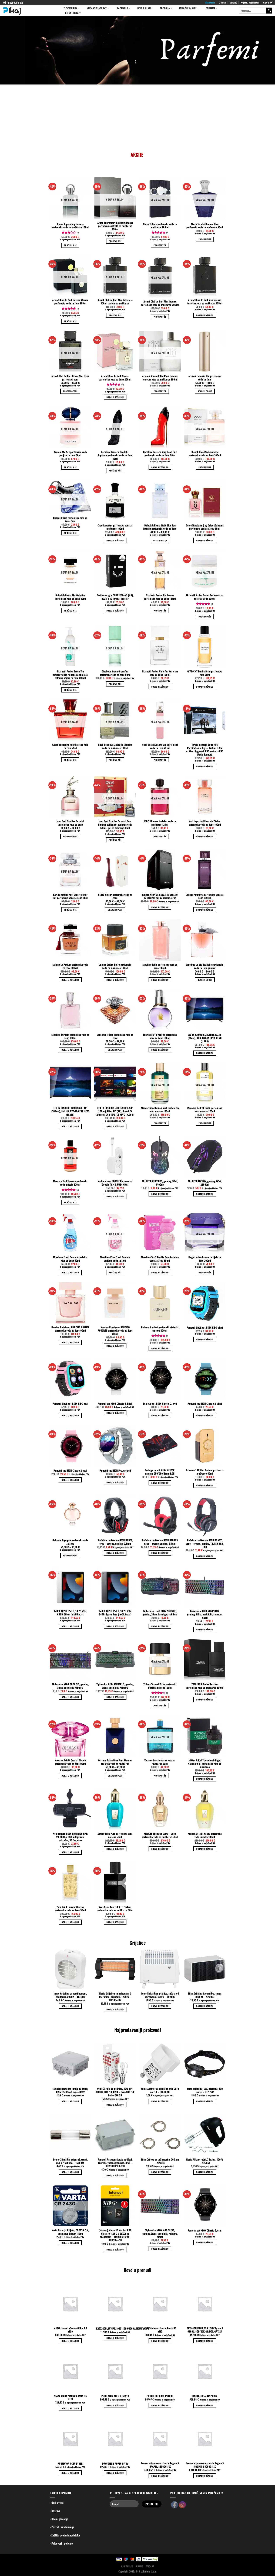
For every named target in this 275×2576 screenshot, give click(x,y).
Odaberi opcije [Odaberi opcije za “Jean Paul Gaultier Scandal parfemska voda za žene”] (70, 836)
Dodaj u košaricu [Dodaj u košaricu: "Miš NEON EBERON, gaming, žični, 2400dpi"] (204, 1193)
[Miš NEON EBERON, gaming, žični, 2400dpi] (204, 1156)
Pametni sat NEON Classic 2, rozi (70, 1470)
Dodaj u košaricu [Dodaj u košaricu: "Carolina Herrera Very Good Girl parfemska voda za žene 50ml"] (160, 467)
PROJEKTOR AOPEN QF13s (115, 2463)
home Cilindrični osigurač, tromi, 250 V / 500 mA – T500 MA (70, 2161)
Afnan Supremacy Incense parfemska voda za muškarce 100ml (70, 226)
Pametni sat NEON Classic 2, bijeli (115, 1403)
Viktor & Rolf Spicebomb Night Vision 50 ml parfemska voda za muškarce (204, 1764)
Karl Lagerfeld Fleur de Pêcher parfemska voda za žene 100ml (205, 823)
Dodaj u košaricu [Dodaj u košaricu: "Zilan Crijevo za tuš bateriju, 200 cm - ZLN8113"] (160, 2172)
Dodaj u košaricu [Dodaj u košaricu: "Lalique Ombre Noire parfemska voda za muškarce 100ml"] (115, 979)
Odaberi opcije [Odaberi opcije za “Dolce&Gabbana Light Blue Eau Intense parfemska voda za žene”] (160, 540)
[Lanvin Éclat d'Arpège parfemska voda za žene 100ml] (160, 1010)
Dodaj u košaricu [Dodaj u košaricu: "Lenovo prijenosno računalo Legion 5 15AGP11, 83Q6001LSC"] (204, 2475)
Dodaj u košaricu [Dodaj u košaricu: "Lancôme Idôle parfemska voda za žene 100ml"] (160, 979)
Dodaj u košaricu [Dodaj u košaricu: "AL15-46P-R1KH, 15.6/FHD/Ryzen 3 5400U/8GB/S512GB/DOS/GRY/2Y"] (204, 2340)
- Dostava (55, 2511)
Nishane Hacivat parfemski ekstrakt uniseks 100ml (160, 1329)
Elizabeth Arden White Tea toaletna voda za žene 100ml (160, 673)
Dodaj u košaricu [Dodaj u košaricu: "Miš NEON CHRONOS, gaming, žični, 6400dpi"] (160, 1193)
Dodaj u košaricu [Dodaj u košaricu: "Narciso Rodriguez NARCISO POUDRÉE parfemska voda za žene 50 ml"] (115, 1345)
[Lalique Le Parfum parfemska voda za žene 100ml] (70, 940)
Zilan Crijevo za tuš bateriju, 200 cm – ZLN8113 (160, 2161)
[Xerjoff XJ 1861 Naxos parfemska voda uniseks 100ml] (204, 1809)
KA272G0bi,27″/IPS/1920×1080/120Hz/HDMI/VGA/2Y (123, 2328)
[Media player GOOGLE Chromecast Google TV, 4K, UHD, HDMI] (115, 1156)
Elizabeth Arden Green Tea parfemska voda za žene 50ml (115, 673)
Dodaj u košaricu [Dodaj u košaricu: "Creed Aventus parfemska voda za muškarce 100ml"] (115, 540)
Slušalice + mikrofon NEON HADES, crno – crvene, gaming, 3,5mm (115, 1542)
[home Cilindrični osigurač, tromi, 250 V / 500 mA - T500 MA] (70, 2135)
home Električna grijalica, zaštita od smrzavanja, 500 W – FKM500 (160, 1995)
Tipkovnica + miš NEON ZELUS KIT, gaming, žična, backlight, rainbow (160, 1612)
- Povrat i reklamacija (62, 2527)
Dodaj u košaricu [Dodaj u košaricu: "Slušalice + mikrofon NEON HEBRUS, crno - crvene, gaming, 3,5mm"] (160, 1552)
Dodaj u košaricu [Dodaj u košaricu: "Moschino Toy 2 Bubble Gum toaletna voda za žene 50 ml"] (160, 1272)
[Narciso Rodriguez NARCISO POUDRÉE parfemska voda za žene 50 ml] (115, 1302)
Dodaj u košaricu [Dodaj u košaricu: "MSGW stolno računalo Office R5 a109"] (70, 2340)
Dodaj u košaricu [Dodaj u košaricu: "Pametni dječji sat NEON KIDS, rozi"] (70, 1415)
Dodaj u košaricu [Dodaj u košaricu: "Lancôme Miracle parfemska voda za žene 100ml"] (70, 1049)
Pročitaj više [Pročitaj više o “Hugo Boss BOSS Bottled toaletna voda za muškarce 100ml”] (115, 759)
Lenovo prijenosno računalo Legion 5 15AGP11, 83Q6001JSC (160, 2465)
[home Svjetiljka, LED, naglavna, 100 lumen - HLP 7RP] (204, 2064)
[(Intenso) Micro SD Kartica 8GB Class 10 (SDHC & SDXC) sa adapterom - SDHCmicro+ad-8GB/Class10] (115, 2205)
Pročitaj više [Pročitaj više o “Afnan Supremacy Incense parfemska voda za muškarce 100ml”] (70, 245)
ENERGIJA (166, 8)
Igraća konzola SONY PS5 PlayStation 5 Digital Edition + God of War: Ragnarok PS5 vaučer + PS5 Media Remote (204, 749)
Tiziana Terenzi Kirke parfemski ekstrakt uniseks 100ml (159, 1686)
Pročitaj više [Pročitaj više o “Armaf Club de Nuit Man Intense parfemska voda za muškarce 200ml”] (160, 316)
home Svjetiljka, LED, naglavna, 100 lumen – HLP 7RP (205, 2090)
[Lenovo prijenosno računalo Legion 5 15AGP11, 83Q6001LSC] (204, 2438)
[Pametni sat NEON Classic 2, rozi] (70, 1445)
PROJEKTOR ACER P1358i (70, 2463)
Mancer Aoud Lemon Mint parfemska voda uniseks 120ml (160, 1109)
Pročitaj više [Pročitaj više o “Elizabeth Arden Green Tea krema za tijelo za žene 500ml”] (205, 616)
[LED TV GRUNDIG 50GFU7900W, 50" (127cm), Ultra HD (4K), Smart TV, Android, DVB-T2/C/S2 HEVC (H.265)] (115, 1083)
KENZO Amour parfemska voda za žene (115, 896)
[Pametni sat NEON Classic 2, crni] (160, 1378)
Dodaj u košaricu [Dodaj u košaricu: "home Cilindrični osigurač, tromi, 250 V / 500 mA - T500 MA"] (70, 2172)
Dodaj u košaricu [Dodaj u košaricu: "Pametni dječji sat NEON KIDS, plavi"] (204, 1339)
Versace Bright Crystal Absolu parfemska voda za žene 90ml (70, 1762)
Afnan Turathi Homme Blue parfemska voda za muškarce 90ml (204, 226)
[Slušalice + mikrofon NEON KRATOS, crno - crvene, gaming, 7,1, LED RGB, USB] (204, 1515)
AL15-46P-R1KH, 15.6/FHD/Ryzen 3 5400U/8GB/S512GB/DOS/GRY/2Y (205, 2330)
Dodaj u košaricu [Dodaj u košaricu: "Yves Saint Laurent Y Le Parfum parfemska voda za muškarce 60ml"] (115, 1922)
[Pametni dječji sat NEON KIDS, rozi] (70, 1378)
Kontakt (233, 2)
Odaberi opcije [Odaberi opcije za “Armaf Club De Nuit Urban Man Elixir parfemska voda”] (70, 391)
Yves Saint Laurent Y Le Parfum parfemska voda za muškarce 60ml (115, 1908)
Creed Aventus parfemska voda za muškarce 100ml (115, 527)
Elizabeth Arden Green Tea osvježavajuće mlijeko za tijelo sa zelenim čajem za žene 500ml (70, 675)
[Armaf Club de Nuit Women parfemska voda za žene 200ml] (115, 351)
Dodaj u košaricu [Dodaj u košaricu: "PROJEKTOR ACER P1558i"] (204, 2405)
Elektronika (71, 8)
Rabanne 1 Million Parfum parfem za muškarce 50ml (205, 1472)
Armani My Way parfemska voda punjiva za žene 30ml (70, 453)
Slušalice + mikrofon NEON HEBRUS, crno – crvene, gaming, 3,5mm (160, 1542)
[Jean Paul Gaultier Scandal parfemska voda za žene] (70, 796)
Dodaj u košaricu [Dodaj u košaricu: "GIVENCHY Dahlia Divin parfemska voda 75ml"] (204, 686)
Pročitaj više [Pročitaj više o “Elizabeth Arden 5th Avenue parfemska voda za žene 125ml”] (160, 610)
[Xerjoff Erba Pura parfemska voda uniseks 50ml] (115, 1809)
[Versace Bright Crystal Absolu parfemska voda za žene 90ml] (70, 1736)
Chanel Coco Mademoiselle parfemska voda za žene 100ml (205, 453)
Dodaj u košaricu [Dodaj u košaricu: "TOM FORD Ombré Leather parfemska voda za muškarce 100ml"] (204, 1699)
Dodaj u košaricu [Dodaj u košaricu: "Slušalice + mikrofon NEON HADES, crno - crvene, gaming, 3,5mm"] (115, 1552)
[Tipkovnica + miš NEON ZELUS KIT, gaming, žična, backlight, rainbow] (160, 1586)
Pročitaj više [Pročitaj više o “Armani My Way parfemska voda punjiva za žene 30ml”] (70, 467)
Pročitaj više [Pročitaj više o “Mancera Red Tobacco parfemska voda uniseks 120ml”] (70, 1202)
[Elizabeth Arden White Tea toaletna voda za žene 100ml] (160, 647)
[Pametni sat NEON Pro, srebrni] (115, 1445)
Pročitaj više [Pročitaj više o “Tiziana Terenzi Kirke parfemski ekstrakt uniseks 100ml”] (160, 1705)
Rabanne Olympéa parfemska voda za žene (70, 1542)
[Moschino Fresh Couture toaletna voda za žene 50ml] (70, 1232)
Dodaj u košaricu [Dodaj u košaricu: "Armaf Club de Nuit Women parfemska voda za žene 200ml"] (115, 397)
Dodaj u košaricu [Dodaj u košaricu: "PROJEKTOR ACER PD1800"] (160, 2405)
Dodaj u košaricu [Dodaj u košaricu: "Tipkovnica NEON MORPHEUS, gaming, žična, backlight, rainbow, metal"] (204, 1629)
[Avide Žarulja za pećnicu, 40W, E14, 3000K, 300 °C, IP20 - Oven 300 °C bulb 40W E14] (115, 2064)
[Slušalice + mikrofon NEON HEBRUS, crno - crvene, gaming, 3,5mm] (160, 1515)
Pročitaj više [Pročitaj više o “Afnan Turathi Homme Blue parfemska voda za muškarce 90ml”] (205, 239)
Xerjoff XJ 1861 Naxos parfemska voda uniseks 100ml (205, 1835)
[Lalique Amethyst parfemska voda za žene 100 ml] (204, 870)
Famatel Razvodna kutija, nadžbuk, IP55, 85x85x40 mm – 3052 (70, 2090)
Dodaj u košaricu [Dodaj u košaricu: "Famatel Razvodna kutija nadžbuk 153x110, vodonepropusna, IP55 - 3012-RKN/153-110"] (115, 2175)
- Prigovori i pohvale (61, 2543)
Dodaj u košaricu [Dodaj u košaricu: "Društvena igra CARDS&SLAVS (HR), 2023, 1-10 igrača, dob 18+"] (115, 610)
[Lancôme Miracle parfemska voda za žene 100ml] (70, 1010)
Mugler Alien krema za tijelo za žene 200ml (204, 1259)
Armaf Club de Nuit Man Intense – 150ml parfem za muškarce (115, 301)
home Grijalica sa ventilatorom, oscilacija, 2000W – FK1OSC (70, 1995)
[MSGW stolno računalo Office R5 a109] (70, 2303)
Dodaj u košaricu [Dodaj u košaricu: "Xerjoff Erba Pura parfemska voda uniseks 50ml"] (115, 1848)
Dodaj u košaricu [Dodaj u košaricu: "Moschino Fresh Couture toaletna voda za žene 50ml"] (70, 1272)
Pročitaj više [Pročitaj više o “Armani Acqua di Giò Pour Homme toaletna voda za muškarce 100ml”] (160, 391)
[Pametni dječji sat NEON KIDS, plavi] (204, 1302)
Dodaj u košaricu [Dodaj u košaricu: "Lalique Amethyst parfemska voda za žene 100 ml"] (204, 909)
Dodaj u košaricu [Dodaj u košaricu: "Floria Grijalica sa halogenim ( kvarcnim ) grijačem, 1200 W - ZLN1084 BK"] (115, 2009)
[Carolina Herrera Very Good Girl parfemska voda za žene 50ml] (160, 427)
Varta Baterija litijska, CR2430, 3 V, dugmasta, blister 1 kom (70, 2232)
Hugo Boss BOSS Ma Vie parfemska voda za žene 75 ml (160, 746)
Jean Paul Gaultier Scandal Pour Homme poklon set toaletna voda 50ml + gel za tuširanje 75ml (115, 825)
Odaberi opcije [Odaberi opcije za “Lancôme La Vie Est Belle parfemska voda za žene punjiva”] (205, 979)
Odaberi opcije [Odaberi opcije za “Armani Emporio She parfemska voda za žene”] (205, 391)
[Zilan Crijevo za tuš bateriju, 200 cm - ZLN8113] (160, 2135)
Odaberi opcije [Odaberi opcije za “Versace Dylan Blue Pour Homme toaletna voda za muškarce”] (115, 1775)
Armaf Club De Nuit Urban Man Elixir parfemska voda (70, 378)
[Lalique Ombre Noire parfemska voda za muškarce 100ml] (115, 940)
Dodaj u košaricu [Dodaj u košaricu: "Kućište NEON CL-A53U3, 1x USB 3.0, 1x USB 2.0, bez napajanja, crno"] (160, 907)
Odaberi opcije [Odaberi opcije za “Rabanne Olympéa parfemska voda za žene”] (70, 1555)
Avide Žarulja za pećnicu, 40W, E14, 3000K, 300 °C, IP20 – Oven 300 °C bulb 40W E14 (115, 2092)
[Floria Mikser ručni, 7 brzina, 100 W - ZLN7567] (204, 2135)
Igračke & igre (189, 8)
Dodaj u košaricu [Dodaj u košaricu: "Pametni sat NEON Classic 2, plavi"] (204, 1415)
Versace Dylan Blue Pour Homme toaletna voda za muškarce (115, 1762)
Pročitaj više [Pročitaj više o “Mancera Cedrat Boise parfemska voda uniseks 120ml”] (205, 1123)
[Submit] (269, 11)
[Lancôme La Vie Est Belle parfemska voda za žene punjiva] (204, 940)
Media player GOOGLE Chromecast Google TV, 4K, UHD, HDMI (115, 1183)
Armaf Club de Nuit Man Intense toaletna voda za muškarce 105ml (204, 301)
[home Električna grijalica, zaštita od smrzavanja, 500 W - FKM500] (160, 1969)
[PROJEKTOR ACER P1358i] (70, 2438)
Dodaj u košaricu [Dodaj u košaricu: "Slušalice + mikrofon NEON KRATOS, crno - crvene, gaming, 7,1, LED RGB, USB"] (204, 1556)
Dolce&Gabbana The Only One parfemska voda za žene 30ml (70, 597)
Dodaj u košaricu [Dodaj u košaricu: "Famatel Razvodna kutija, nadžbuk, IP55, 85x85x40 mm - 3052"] (70, 2101)
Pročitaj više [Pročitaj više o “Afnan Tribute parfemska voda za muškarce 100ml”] (160, 245)
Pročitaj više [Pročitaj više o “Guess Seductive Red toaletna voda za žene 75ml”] (70, 759)
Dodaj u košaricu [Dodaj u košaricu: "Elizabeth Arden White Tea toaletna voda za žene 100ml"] (160, 686)
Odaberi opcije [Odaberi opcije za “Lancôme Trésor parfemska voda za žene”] (115, 1049)
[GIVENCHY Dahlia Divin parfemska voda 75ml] (204, 647)
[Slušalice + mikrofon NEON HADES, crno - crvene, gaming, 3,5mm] (115, 1515)
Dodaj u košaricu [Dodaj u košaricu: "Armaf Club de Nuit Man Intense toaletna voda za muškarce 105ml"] (204, 315)
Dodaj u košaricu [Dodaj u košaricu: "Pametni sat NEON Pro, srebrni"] (115, 1482)
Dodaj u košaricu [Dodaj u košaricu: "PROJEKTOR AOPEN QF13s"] (115, 2472)
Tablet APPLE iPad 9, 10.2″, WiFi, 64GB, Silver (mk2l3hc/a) (70, 1612)
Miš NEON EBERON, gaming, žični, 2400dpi (205, 1183)
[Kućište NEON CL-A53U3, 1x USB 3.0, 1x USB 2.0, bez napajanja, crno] (160, 870)
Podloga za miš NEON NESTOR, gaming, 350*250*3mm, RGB (160, 1472)
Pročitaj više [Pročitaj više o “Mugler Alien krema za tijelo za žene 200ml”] (205, 1272)
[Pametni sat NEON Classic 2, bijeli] (115, 1378)
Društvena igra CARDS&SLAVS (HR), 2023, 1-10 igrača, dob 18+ (115, 597)
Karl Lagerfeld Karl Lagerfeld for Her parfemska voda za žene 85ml (70, 896)
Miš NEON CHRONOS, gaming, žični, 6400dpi (160, 1183)
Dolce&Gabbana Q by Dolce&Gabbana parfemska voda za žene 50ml (205, 527)
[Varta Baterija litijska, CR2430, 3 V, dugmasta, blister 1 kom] (70, 2205)
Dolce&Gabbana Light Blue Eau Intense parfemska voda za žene (159, 527)
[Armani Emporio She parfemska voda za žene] (204, 351)
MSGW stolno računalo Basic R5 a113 (159, 2330)
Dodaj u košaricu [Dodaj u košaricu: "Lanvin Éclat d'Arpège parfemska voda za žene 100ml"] (160, 1049)
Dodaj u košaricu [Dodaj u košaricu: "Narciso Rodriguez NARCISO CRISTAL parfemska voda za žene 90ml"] (70, 1342)
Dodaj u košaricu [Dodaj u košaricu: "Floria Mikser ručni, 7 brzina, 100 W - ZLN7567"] (204, 2172)
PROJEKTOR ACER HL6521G (115, 2396)
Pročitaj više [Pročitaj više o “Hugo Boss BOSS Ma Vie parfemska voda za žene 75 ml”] (160, 759)
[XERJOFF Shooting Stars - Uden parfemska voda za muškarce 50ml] (160, 1809)
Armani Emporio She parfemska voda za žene (204, 378)
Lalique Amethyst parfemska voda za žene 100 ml (205, 896)
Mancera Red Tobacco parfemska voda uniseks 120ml (70, 1183)
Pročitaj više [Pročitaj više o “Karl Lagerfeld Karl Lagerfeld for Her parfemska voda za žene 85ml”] (70, 909)
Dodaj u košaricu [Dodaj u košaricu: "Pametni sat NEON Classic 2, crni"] (160, 1415)
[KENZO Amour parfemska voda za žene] (115, 870)
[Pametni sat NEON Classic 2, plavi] (204, 1378)
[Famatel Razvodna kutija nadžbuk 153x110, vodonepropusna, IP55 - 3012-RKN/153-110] (115, 2135)
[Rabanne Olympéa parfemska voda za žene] (70, 1515)
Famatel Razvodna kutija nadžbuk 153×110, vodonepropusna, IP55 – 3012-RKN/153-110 (115, 2163)
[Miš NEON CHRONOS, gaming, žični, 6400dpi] (160, 1156)
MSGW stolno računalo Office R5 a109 (70, 2330)
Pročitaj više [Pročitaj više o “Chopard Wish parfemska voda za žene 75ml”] (70, 532)
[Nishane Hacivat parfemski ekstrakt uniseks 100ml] (160, 1302)
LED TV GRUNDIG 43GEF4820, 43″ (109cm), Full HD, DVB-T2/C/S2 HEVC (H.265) (70, 1111)
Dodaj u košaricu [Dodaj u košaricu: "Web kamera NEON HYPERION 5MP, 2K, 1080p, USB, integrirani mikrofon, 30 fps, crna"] (70, 1852)
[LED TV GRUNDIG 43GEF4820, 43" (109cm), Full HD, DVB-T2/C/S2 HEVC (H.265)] (70, 1083)
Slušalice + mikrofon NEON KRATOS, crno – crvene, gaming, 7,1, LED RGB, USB (204, 1544)
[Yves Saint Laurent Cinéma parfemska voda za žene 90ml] (70, 1882)
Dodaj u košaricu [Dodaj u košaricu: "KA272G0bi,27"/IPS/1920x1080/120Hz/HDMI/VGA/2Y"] (115, 2337)
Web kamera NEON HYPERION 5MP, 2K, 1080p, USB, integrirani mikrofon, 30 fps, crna (70, 1837)
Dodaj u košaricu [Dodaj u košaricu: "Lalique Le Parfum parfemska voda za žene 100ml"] (70, 979)
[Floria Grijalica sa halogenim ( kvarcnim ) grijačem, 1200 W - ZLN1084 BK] (115, 1969)
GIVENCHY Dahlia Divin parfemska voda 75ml (204, 673)
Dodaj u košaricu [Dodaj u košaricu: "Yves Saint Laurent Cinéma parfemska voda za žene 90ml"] (70, 1922)
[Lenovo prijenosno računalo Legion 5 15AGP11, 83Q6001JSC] (160, 2438)
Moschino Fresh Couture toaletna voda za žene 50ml (70, 1259)
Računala (123, 8)
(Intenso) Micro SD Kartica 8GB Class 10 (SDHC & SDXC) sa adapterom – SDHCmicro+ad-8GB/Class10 (115, 2235)
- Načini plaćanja (59, 2519)
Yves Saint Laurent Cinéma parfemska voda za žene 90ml (70, 1908)
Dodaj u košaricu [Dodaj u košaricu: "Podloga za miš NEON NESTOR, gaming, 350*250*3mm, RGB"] (160, 1482)
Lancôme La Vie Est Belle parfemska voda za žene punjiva (204, 966)
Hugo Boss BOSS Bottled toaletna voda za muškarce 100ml (115, 746)
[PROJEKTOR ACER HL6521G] (115, 2371)
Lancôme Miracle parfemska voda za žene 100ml (70, 1036)
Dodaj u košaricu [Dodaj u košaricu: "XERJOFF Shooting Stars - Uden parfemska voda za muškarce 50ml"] (160, 1848)
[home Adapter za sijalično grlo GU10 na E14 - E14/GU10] (160, 2064)
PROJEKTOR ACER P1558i (204, 2396)
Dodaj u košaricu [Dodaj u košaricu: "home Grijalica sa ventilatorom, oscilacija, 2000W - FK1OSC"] (70, 2006)
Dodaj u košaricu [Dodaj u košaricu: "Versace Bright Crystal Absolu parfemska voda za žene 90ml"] (70, 1775)
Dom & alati (145, 8)
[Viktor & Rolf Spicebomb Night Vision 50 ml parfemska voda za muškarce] (204, 1736)
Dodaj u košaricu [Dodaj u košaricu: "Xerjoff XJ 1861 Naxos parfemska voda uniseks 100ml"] (204, 1848)
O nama (222, 2)
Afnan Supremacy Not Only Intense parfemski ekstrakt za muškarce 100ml (115, 226)
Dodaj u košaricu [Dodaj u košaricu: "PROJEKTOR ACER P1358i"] (70, 2472)
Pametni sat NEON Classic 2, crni (160, 1403)
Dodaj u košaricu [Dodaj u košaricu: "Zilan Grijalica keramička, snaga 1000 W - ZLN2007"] (204, 2006)
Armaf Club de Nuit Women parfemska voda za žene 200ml (115, 378)
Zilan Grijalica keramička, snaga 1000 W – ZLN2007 (205, 1995)
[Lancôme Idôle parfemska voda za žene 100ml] (160, 940)
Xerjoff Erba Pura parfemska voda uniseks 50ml (115, 1835)
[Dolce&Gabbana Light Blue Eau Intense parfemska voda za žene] (160, 501)
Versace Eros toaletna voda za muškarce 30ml (159, 1762)
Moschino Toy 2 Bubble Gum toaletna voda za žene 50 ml (160, 1259)
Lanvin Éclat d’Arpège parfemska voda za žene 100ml (160, 1036)
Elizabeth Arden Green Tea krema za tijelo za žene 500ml (204, 597)
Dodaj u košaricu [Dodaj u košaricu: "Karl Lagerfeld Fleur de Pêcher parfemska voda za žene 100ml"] (204, 836)
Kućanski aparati (98, 8)
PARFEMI (211, 8)
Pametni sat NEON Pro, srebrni (115, 1470)
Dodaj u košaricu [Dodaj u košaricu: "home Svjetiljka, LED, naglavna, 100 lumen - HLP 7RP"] (204, 2101)
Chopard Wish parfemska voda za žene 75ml (70, 519)
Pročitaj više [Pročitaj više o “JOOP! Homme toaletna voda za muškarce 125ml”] (160, 836)
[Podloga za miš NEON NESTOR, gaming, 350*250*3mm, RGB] (160, 1445)
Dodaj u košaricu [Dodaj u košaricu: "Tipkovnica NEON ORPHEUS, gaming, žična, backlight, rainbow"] (70, 1697)
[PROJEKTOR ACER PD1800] (160, 2371)
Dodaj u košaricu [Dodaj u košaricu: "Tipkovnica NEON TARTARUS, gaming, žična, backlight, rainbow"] (115, 1697)
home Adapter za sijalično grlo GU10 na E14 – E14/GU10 (160, 2090)
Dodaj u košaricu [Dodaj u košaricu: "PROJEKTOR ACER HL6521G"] (115, 2405)
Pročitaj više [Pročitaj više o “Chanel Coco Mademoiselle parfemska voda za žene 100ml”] (205, 467)
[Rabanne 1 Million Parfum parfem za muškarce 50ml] (204, 1445)
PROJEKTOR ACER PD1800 (160, 2396)
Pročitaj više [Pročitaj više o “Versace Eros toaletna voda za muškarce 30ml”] (160, 1775)
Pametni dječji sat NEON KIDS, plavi (205, 1327)
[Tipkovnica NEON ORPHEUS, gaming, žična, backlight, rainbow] (70, 1659)
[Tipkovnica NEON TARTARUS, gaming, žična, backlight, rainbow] (115, 1659)
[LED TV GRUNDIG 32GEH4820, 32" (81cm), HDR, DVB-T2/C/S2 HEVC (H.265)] (204, 1010)
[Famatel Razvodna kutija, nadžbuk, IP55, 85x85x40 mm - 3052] (70, 2064)
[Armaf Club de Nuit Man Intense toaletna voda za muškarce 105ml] (204, 275)
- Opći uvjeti (56, 2502)
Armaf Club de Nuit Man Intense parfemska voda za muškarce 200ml (160, 303)
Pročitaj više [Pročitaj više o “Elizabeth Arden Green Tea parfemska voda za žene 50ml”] (115, 683)
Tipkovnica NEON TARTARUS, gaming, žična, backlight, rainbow (115, 1686)
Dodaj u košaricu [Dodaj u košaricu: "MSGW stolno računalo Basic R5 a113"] (160, 2340)
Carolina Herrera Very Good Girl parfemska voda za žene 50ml (160, 453)
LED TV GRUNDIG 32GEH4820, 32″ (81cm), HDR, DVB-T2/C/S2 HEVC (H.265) (205, 1038)
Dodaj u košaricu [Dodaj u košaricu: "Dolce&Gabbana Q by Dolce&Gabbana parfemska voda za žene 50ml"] (204, 540)
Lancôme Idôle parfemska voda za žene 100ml (159, 966)
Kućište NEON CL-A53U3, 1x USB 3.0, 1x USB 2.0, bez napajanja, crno (160, 896)
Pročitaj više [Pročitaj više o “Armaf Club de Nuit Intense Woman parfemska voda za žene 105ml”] (70, 321)
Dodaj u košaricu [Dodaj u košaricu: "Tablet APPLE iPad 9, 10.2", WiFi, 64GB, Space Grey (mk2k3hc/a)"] (115, 1626)
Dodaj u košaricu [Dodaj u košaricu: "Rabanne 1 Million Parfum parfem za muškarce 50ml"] (204, 1485)
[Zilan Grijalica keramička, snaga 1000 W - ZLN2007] (204, 1969)
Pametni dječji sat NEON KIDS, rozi (70, 1403)
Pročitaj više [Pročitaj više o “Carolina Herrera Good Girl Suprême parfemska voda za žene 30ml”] (115, 470)
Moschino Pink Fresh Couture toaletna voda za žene (115, 1259)
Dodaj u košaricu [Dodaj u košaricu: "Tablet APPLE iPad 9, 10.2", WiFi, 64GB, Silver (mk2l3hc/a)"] (70, 1626)
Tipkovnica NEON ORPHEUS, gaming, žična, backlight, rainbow (70, 1686)
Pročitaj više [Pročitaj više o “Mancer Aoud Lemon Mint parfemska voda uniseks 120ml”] (160, 1123)
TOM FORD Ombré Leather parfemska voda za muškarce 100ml (204, 1686)
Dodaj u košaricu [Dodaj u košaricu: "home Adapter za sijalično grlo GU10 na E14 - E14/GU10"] (160, 2101)
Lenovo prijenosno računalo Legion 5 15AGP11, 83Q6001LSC (205, 2465)
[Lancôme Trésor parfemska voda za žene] (115, 1010)
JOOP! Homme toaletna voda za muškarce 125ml (160, 823)
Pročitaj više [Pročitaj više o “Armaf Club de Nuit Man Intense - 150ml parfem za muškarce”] (115, 315)
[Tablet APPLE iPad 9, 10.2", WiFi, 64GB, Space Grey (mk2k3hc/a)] (115, 1586)
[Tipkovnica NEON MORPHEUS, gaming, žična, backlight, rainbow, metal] (204, 1586)
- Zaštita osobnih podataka (65, 2535)
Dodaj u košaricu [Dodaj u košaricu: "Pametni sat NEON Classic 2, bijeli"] (115, 1412)
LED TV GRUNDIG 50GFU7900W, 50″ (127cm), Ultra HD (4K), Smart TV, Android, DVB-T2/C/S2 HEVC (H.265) (115, 1111)
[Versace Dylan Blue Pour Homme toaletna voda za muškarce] (115, 1736)
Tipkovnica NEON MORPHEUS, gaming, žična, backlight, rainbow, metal (204, 1614)
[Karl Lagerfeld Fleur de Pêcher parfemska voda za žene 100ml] (204, 796)
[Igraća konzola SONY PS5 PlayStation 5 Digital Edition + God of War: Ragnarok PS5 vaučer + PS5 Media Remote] (204, 720)
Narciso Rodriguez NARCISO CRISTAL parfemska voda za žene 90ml (70, 1329)
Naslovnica (210, 2)
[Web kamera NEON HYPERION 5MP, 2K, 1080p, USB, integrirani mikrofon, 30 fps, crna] (70, 1809)
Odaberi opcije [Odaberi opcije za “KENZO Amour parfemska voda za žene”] (115, 909)
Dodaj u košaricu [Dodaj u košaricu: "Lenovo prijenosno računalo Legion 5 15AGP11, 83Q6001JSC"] (160, 2475)
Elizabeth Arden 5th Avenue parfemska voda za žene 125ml (160, 597)
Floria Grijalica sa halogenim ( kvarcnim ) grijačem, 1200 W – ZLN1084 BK (115, 1997)
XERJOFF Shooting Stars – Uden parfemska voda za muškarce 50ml (160, 1835)
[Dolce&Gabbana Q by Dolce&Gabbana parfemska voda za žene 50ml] (204, 501)
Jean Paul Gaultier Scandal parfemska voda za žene (70, 823)
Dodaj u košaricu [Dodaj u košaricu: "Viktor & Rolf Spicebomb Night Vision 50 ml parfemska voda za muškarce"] (204, 1778)
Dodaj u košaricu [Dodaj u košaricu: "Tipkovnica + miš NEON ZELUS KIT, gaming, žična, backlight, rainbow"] (160, 1626)
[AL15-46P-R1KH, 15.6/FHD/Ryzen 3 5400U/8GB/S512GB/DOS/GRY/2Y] (204, 2303)
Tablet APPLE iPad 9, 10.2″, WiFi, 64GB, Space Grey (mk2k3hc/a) (115, 1612)
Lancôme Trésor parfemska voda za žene (115, 1036)
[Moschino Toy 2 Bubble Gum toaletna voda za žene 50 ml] (160, 1232)
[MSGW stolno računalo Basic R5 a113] (160, 2303)
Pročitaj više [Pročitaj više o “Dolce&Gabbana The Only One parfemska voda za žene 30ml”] (70, 610)
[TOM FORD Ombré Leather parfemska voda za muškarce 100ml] (204, 1659)
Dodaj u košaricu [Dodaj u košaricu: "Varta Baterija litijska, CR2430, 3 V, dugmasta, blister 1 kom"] (70, 2242)
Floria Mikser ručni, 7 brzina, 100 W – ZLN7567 (204, 2161)
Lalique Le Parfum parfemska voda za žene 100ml (70, 966)
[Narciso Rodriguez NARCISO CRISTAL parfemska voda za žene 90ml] (70, 1302)
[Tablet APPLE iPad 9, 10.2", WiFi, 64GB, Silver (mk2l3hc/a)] (70, 1586)
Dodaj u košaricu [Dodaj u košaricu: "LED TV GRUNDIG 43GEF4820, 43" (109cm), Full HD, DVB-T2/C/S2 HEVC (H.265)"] (70, 1126)
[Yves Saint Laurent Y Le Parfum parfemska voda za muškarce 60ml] (115, 1882)
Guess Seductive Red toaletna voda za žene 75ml (70, 746)
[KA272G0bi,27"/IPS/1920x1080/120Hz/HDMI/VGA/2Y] (115, 2303)
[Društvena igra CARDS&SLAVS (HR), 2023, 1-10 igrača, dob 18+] (115, 570)
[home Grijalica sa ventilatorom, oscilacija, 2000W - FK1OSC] (70, 1969)
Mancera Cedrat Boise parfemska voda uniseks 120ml (204, 1109)
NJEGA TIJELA (73, 13)
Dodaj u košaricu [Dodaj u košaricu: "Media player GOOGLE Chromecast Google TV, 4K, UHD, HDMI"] (115, 1196)
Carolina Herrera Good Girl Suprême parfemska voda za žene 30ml (115, 455)
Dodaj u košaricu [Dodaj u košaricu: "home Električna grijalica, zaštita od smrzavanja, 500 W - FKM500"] (160, 2006)
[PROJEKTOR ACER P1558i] (204, 2371)
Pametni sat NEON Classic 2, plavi (204, 1403)
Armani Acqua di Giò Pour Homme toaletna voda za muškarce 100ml (160, 378)
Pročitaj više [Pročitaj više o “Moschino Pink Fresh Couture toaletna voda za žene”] (115, 1272)
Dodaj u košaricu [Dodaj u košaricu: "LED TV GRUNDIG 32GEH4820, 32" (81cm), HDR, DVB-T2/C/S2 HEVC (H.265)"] (204, 1053)
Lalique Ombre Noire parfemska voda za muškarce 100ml (115, 966)
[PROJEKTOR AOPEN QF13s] (115, 2438)
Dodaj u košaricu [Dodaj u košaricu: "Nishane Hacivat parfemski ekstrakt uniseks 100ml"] (160, 1348)
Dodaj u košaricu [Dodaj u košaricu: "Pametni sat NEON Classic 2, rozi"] (70, 1479)
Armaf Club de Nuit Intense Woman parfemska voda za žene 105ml (70, 301)
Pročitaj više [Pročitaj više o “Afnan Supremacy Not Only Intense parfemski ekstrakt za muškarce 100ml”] (115, 241)
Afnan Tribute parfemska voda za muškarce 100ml (160, 226)
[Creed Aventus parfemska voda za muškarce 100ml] (115, 501)
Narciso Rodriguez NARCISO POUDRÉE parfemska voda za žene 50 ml (115, 1331)
